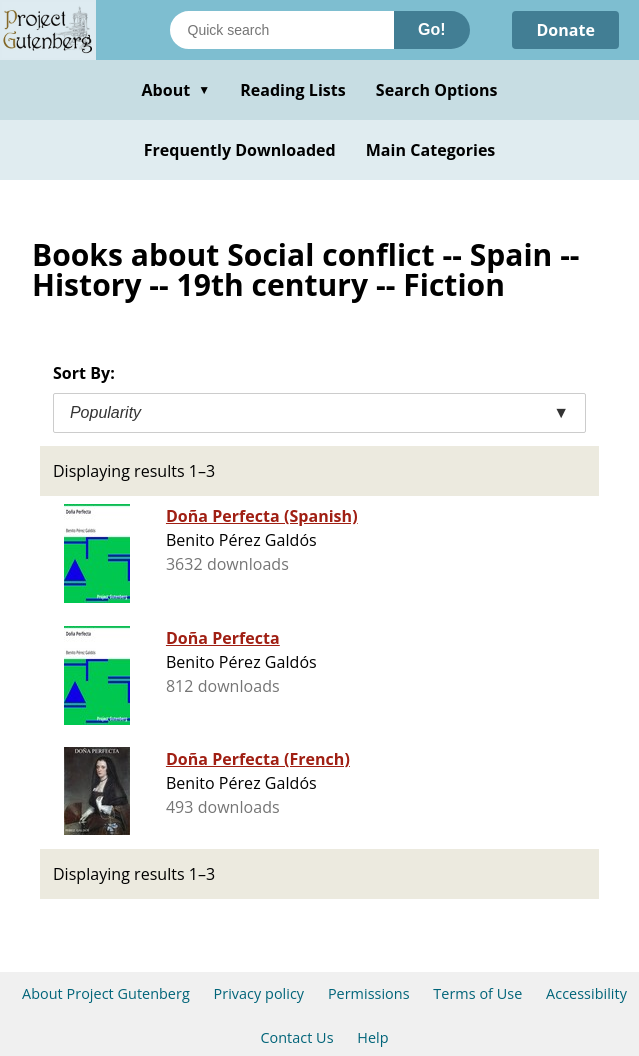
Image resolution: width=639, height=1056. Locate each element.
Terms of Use (477, 993)
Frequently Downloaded (240, 150)
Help (372, 1037)
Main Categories (431, 150)
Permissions (369, 993)
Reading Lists (293, 90)
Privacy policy (259, 993)
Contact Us (296, 1037)
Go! (432, 29)
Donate (565, 30)
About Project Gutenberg (106, 993)
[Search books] (282, 30)
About (175, 90)
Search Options (437, 90)
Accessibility (586, 993)
